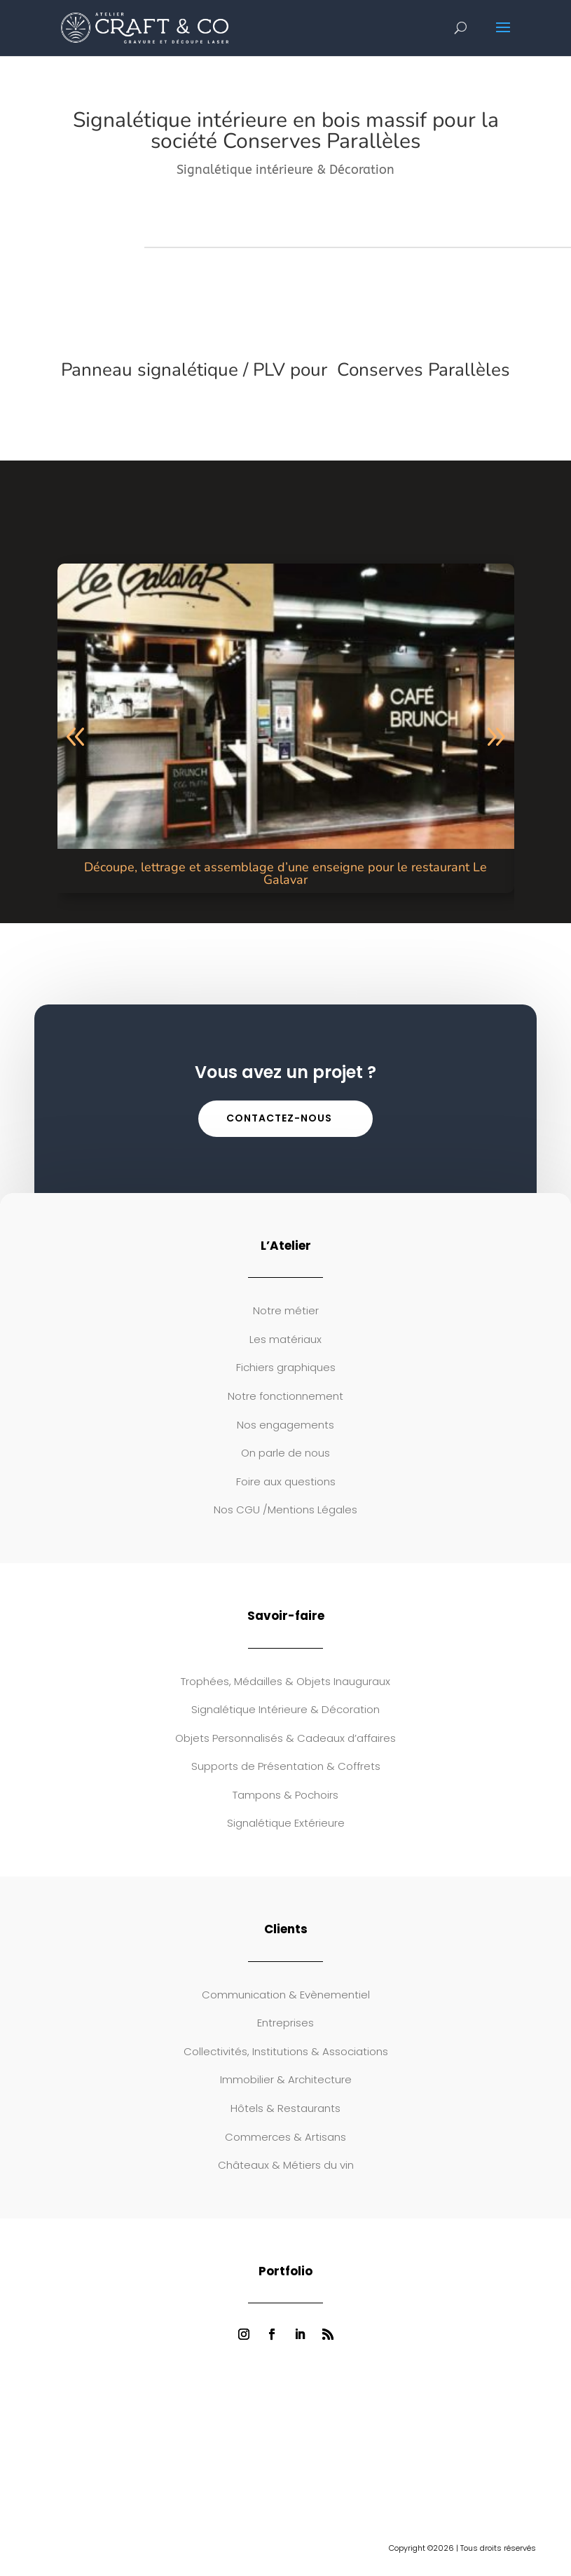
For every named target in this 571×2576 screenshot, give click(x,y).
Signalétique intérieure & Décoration (285, 169)
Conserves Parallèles (421, 369)
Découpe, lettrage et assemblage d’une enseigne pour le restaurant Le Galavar (285, 873)
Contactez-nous (279, 1118)
